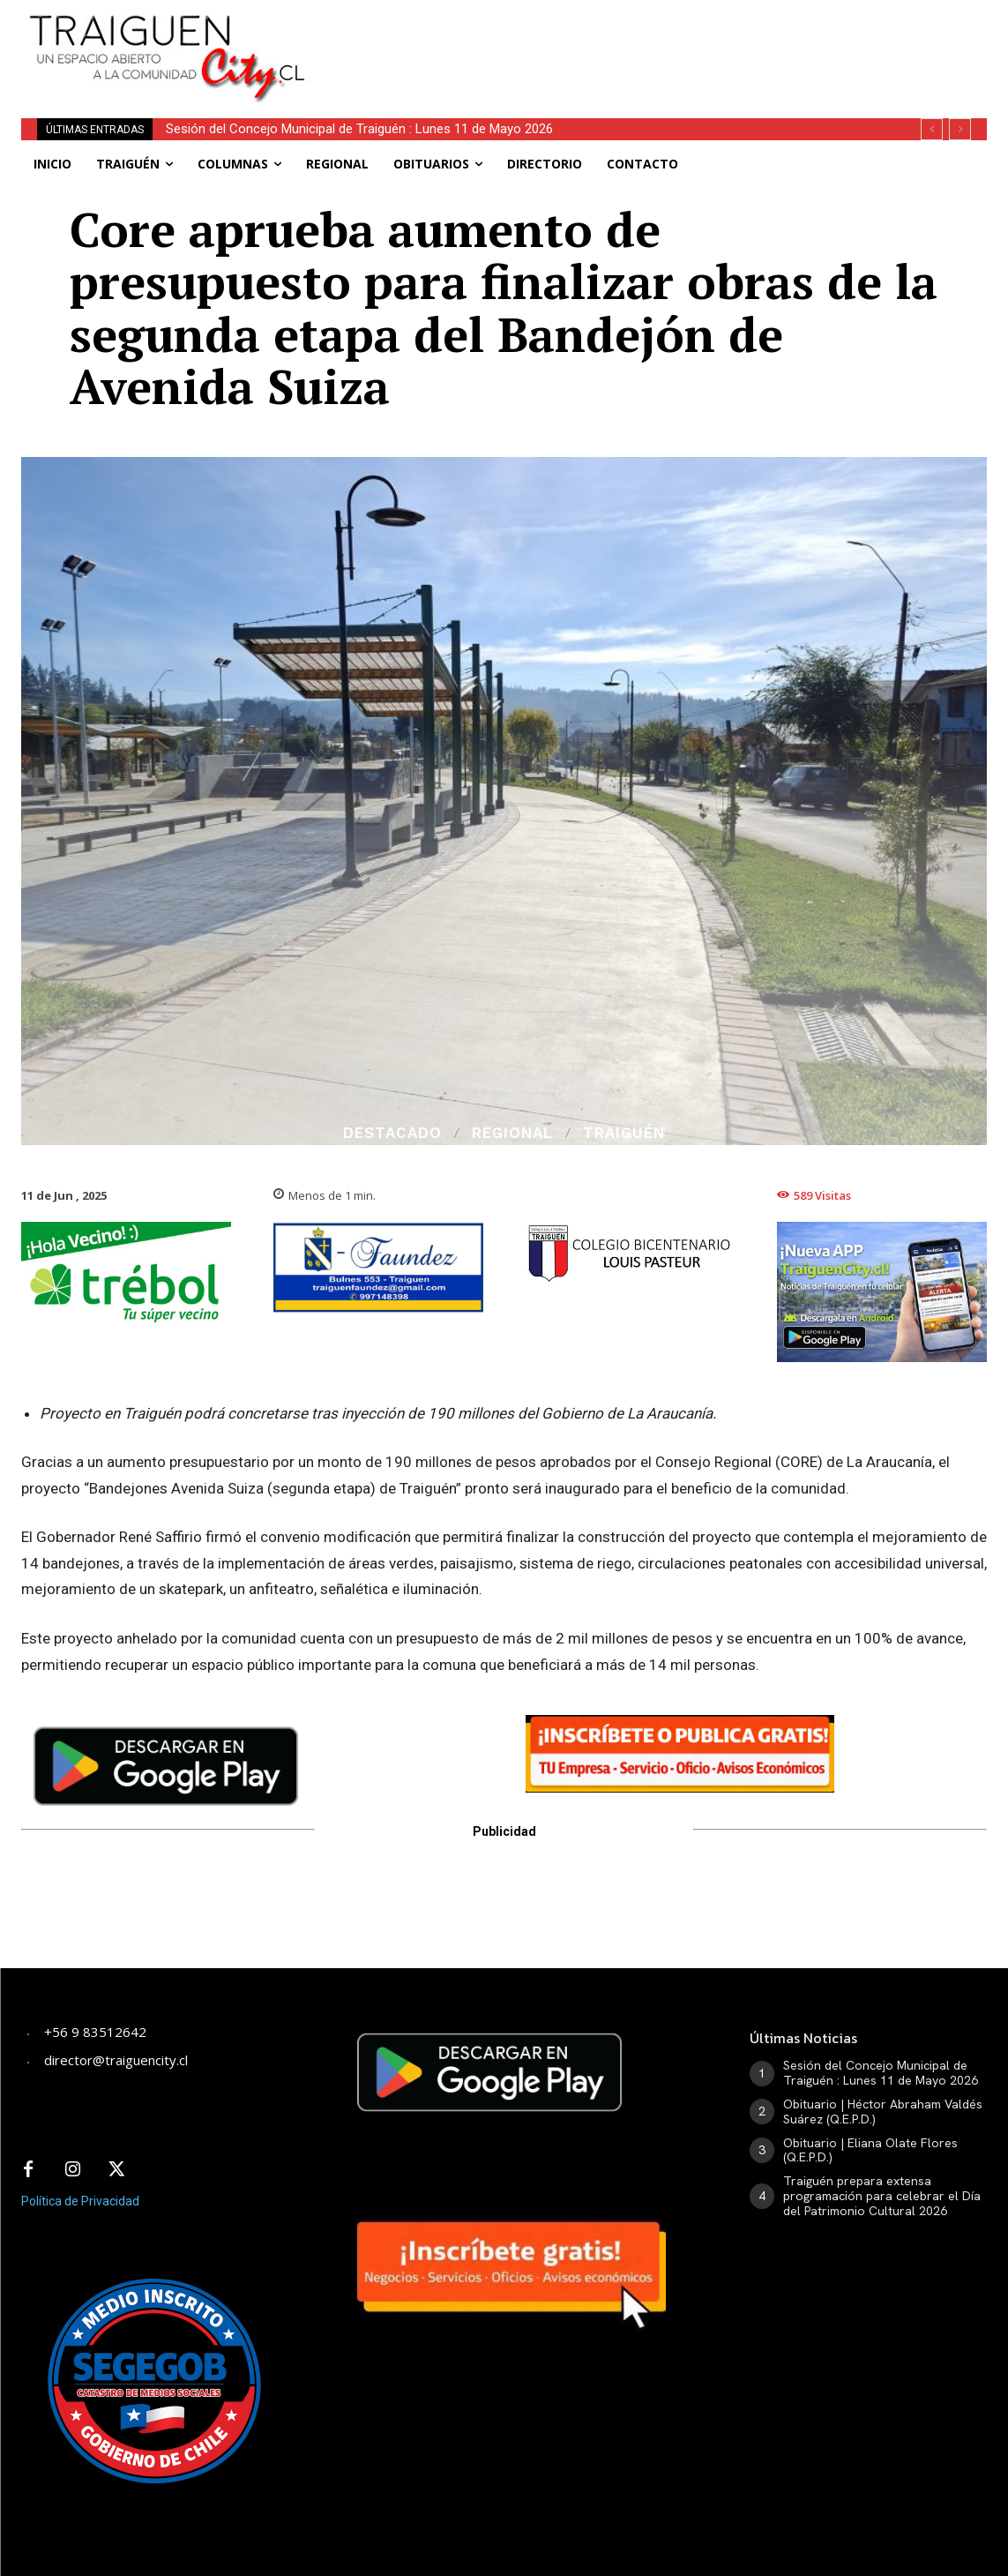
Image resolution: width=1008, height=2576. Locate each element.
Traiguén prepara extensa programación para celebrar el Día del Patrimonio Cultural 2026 (882, 2196)
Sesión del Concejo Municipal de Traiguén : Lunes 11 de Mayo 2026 (359, 129)
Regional (512, 1133)
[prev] (932, 129)
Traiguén (624, 1133)
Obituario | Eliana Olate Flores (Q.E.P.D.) (870, 2150)
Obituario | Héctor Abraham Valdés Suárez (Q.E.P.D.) (882, 2111)
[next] (960, 129)
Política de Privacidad (80, 2201)
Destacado (392, 1133)
